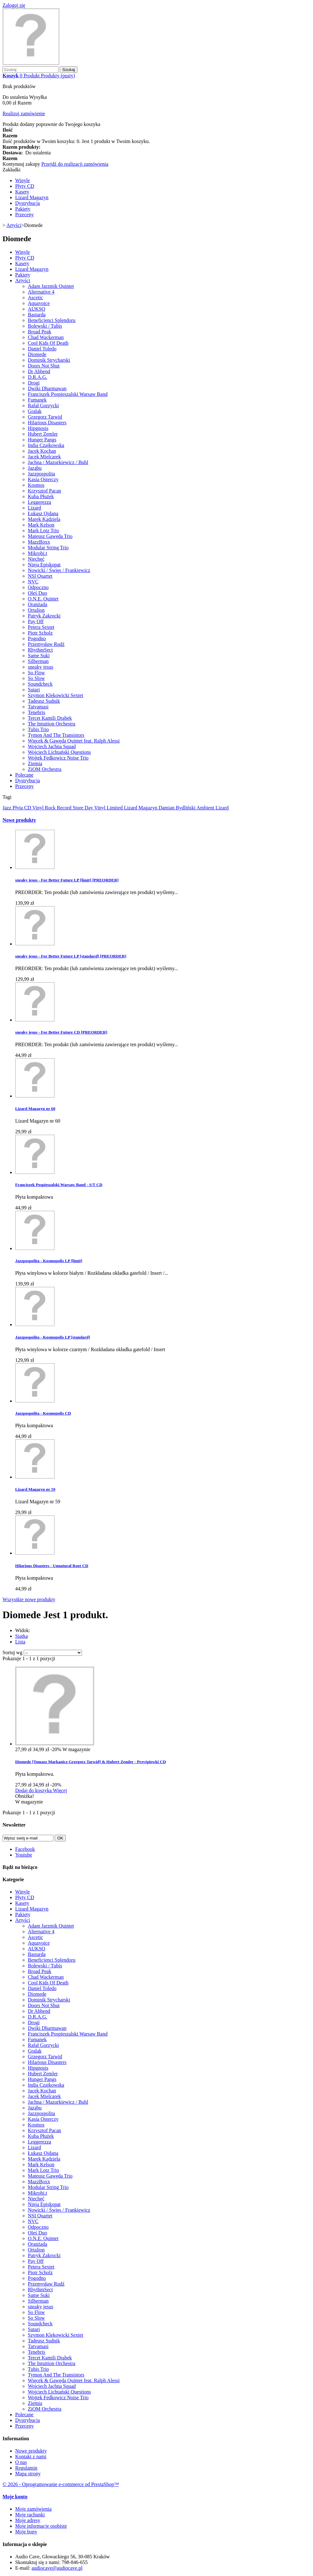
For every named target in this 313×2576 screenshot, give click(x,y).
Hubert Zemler (43, 434)
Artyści (22, 280)
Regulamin (26, 2468)
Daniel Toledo (42, 348)
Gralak (35, 411)
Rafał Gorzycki (43, 405)
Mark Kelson (41, 525)
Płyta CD (23, 807)
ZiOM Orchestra (44, 769)
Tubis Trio (38, 729)
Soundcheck (40, 684)
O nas (21, 2462)
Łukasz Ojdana (43, 513)
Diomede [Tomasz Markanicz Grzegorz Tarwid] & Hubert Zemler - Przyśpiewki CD (90, 1761)
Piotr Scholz (40, 632)
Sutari (34, 689)
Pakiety (22, 209)
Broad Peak (39, 331)
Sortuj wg (12, 1652)
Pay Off (36, 621)
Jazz (8, 807)
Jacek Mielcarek (44, 456)
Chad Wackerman (46, 337)
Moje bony (26, 2531)
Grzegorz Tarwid (45, 417)
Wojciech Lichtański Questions (59, 752)
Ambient (205, 807)
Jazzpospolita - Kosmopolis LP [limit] (48, 1260)
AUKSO (36, 309)
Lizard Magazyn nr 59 (35, 1489)
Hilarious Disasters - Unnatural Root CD (51, 1565)
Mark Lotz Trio (43, 530)
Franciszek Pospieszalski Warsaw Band (67, 394)
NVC (33, 581)
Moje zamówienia (33, 2509)
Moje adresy (27, 2520)
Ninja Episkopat (44, 564)
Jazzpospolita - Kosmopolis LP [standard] (52, 1337)
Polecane (24, 775)
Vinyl (38, 807)
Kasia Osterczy (43, 479)
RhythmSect (40, 650)
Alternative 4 (41, 292)
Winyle (22, 180)
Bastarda (37, 314)
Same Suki (39, 655)
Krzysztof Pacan (44, 490)
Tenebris (36, 712)
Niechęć (36, 559)
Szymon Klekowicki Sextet (55, 695)
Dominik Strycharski (49, 360)
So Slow (36, 678)
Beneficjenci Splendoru (52, 320)
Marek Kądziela (44, 519)
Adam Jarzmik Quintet (51, 286)
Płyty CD (24, 186)
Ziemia (35, 763)
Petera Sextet (41, 627)
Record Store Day (75, 807)
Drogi (34, 382)
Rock (51, 807)
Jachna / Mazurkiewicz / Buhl (58, 462)
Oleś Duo (37, 593)
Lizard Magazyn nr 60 (35, 1108)
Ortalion (36, 610)
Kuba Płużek (41, 496)
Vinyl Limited (109, 807)
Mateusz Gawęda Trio (50, 536)
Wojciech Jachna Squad (52, 746)
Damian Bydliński (177, 807)
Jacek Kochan (42, 451)
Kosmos (36, 485)
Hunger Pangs (42, 439)
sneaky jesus (40, 667)
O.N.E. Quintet (43, 598)
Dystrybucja (27, 203)
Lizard (34, 507)
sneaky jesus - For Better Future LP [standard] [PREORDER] (70, 956)
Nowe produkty (19, 820)
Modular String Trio (48, 547)
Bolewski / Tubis (45, 326)
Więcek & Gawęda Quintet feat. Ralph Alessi (74, 740)
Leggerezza (39, 502)
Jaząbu (35, 468)
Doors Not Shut (43, 365)
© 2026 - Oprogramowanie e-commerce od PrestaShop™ (61, 2484)
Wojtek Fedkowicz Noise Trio (58, 757)
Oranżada (37, 604)
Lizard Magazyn (31, 197)
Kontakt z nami (30, 2456)
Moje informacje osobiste (41, 2526)
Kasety (22, 191)
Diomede (37, 354)
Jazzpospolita (41, 473)
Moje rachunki (30, 2514)
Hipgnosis (38, 428)
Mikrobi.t (37, 553)
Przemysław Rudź (46, 644)
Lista (20, 1641)
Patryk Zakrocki (44, 615)
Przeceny (24, 214)
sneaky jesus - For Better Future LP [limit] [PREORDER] (67, 880)
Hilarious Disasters (47, 422)
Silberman (38, 661)
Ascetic (35, 297)
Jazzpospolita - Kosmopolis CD (43, 1413)
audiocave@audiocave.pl (57, 2568)
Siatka (21, 1636)
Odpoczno (38, 587)
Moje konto (15, 2496)
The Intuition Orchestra (51, 723)
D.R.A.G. (37, 377)
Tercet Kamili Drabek (50, 718)
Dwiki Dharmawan (47, 388)
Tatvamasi (38, 706)
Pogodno (37, 638)
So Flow (36, 672)
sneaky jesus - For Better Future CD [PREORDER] (61, 1032)
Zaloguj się (14, 5)
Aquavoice (39, 303)
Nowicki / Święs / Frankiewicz (59, 570)
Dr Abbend (39, 371)
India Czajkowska (46, 445)
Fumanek (37, 399)
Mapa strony (27, 2473)
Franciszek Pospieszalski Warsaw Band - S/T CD (58, 1184)
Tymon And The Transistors (56, 735)
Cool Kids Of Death (48, 343)
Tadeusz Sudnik (44, 701)
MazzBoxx (39, 542)
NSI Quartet (40, 576)
